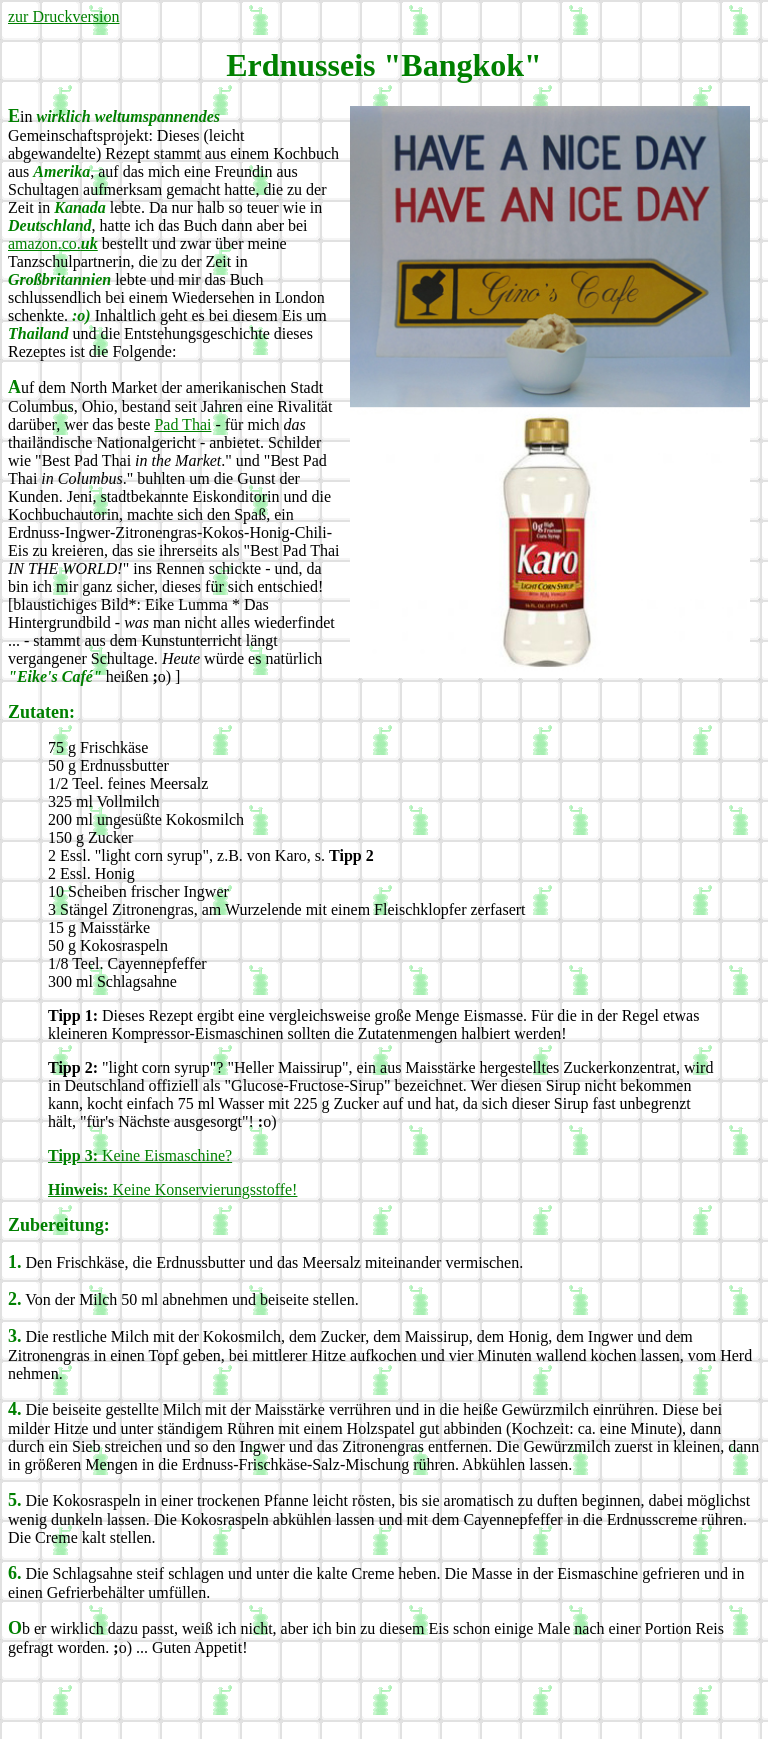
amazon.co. (53, 243)
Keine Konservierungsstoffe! (172, 1189)
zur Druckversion (64, 16)
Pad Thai (182, 424)
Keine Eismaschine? (140, 1155)
